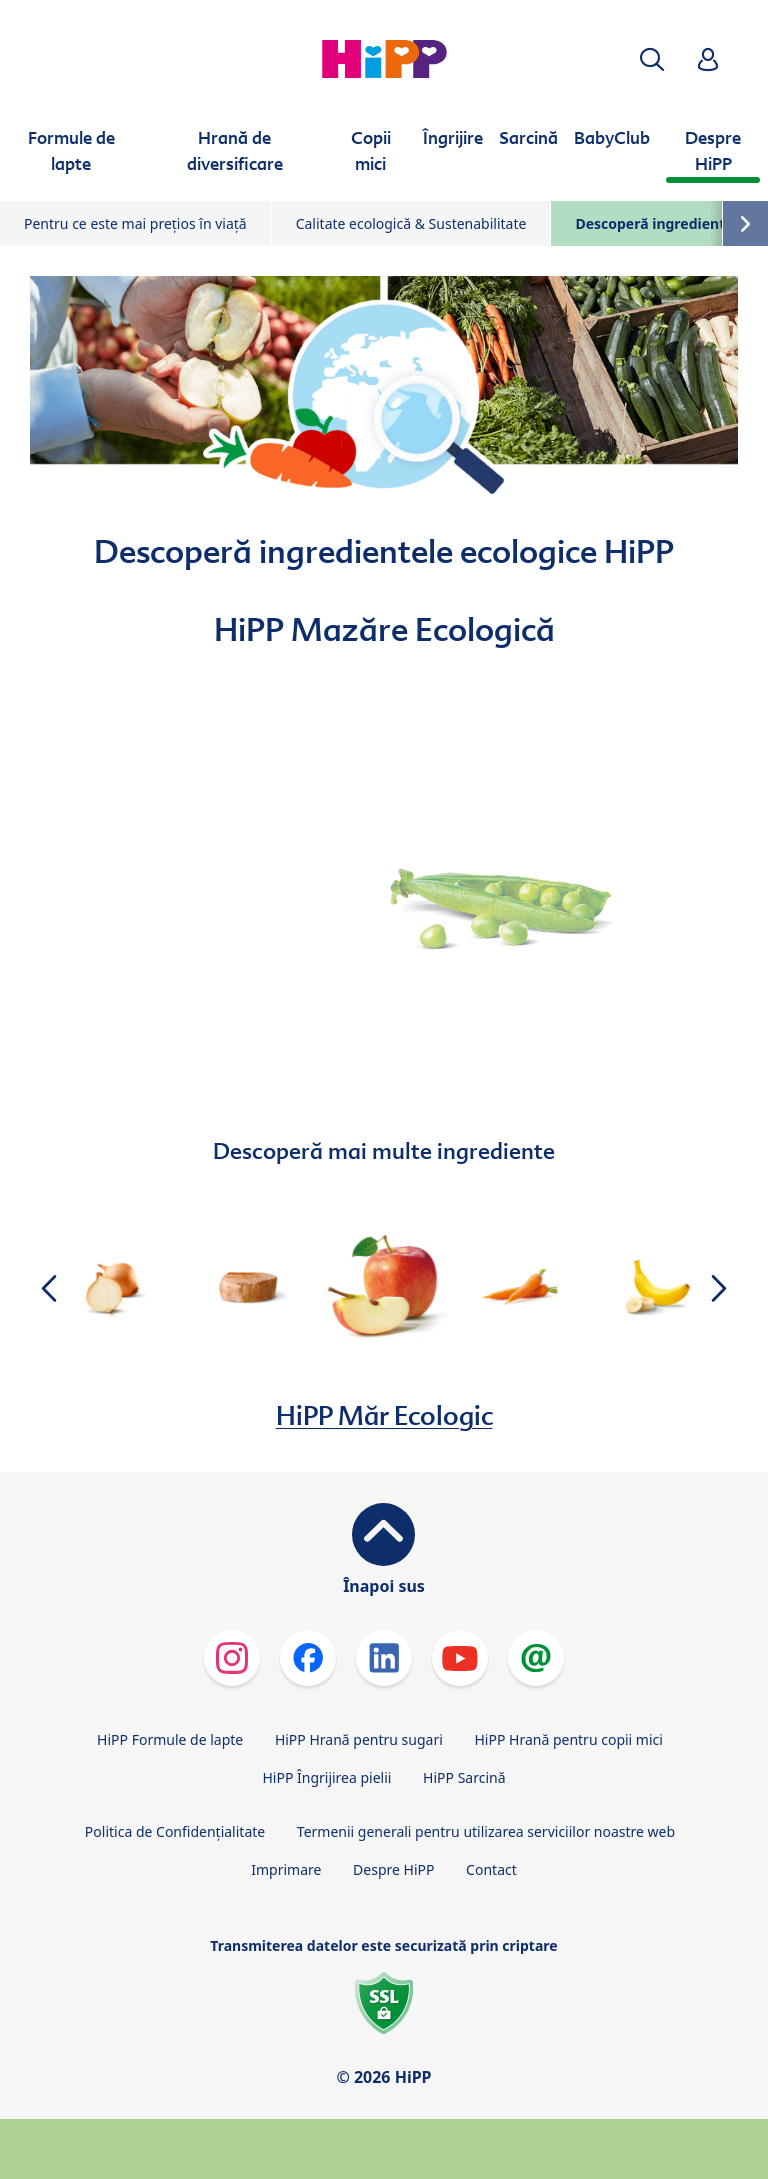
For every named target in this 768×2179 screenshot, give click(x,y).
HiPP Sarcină (464, 1777)
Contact (491, 1869)
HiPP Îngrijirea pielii (326, 1777)
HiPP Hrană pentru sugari (359, 1739)
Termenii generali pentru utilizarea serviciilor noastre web (486, 1831)
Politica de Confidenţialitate (175, 1831)
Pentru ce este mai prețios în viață (135, 223)
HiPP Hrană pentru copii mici (568, 1739)
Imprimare (286, 1869)
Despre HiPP (393, 1869)
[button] (652, 59)
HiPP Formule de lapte (170, 1739)
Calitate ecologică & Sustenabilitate (411, 223)
